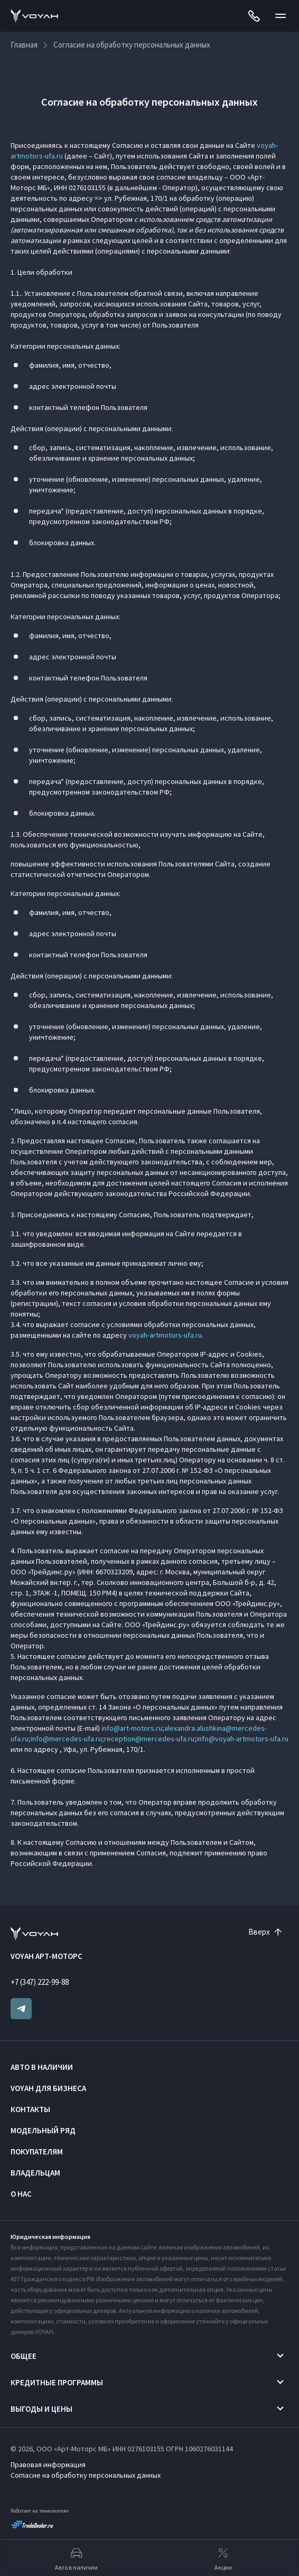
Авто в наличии (42, 2067)
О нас (21, 2194)
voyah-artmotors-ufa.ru (165, 1335)
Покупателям (37, 2151)
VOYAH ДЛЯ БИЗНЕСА (48, 2088)
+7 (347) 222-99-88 (40, 1982)
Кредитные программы (57, 2382)
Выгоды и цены (41, 2409)
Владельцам (35, 2173)
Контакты (30, 2109)
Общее (23, 2356)
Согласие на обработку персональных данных (86, 2475)
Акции (223, 2558)
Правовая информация (48, 2464)
